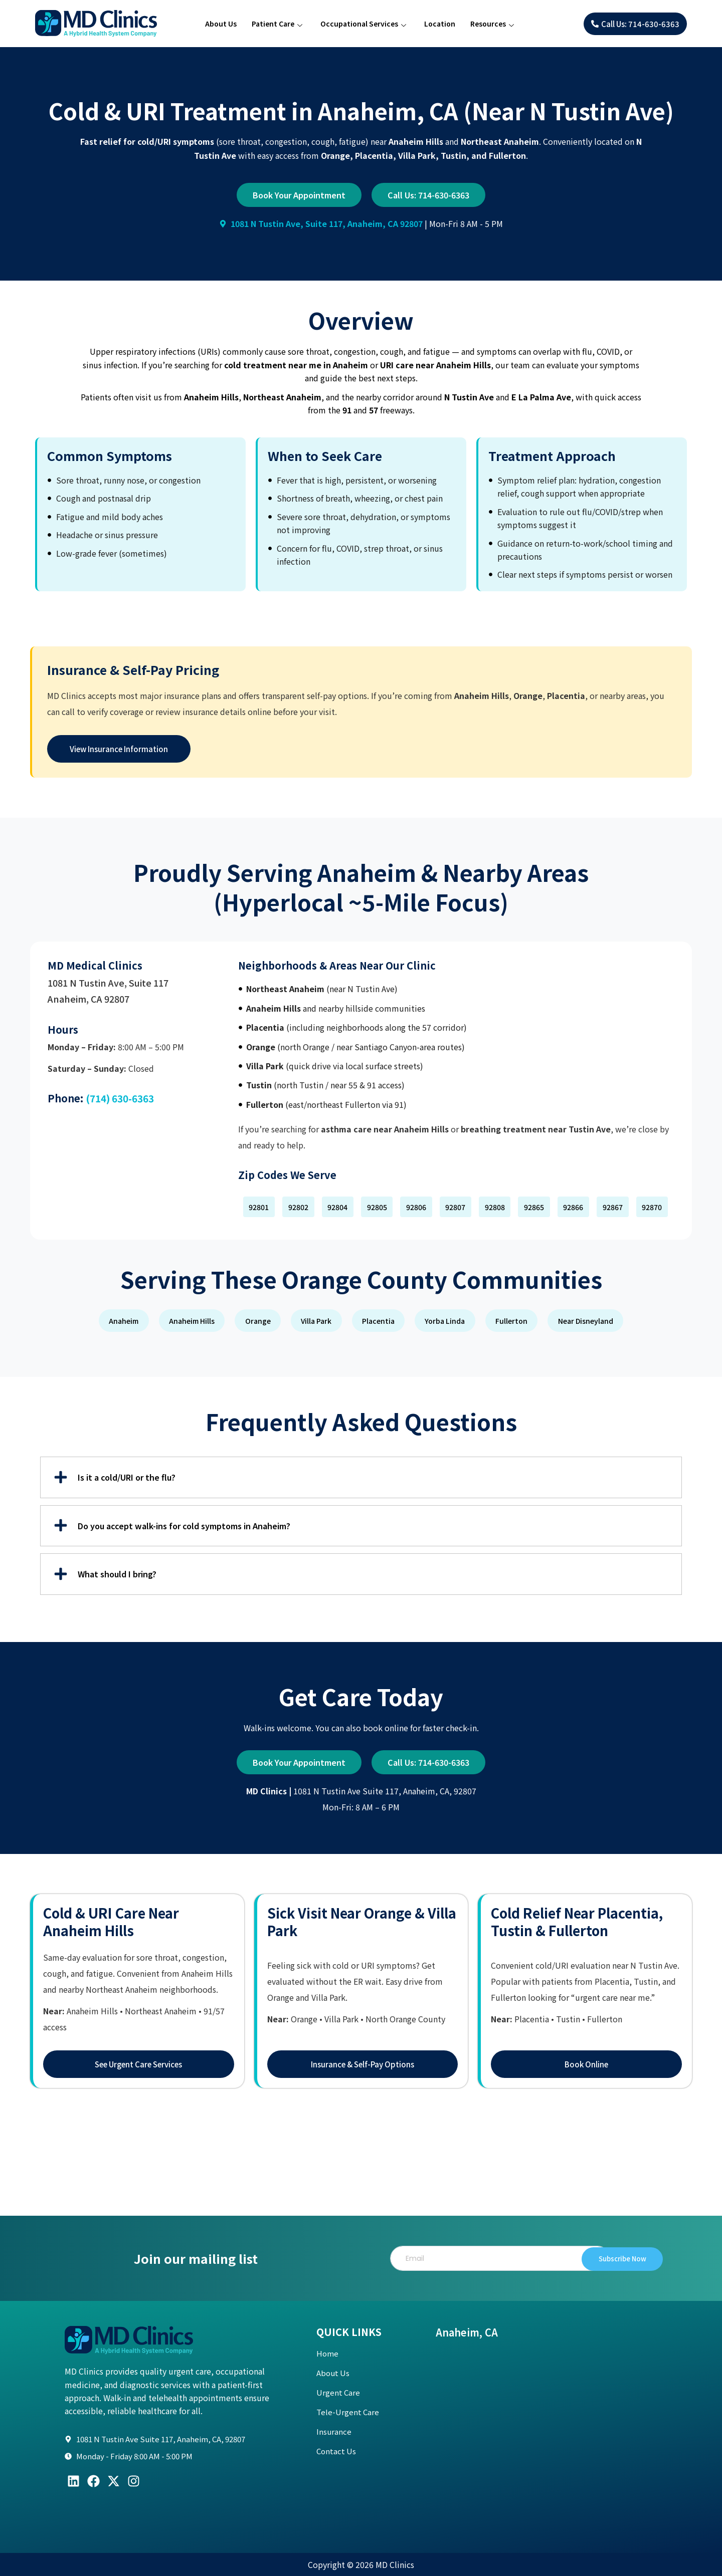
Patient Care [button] (277, 25)
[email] (492, 2258)
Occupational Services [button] (363, 25)
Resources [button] (492, 25)
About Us (221, 24)
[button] (259, 1207)
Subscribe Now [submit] (608, 2258)
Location (439, 24)
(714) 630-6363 (122, 1098)
